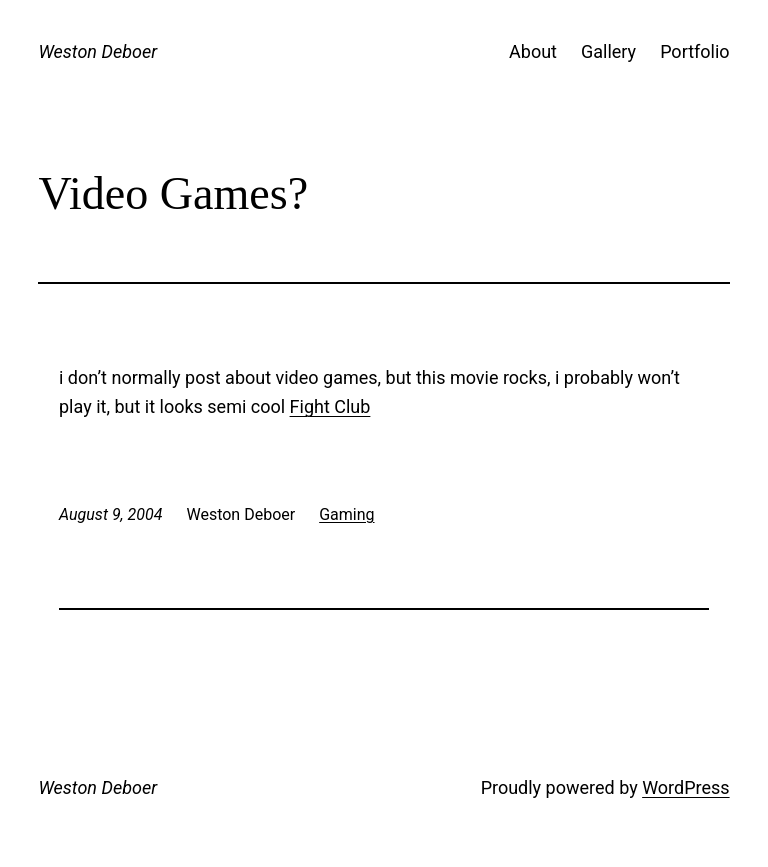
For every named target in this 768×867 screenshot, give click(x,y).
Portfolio (694, 51)
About (533, 51)
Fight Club (330, 406)
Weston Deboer (97, 51)
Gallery (608, 51)
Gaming (346, 514)
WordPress (685, 787)
